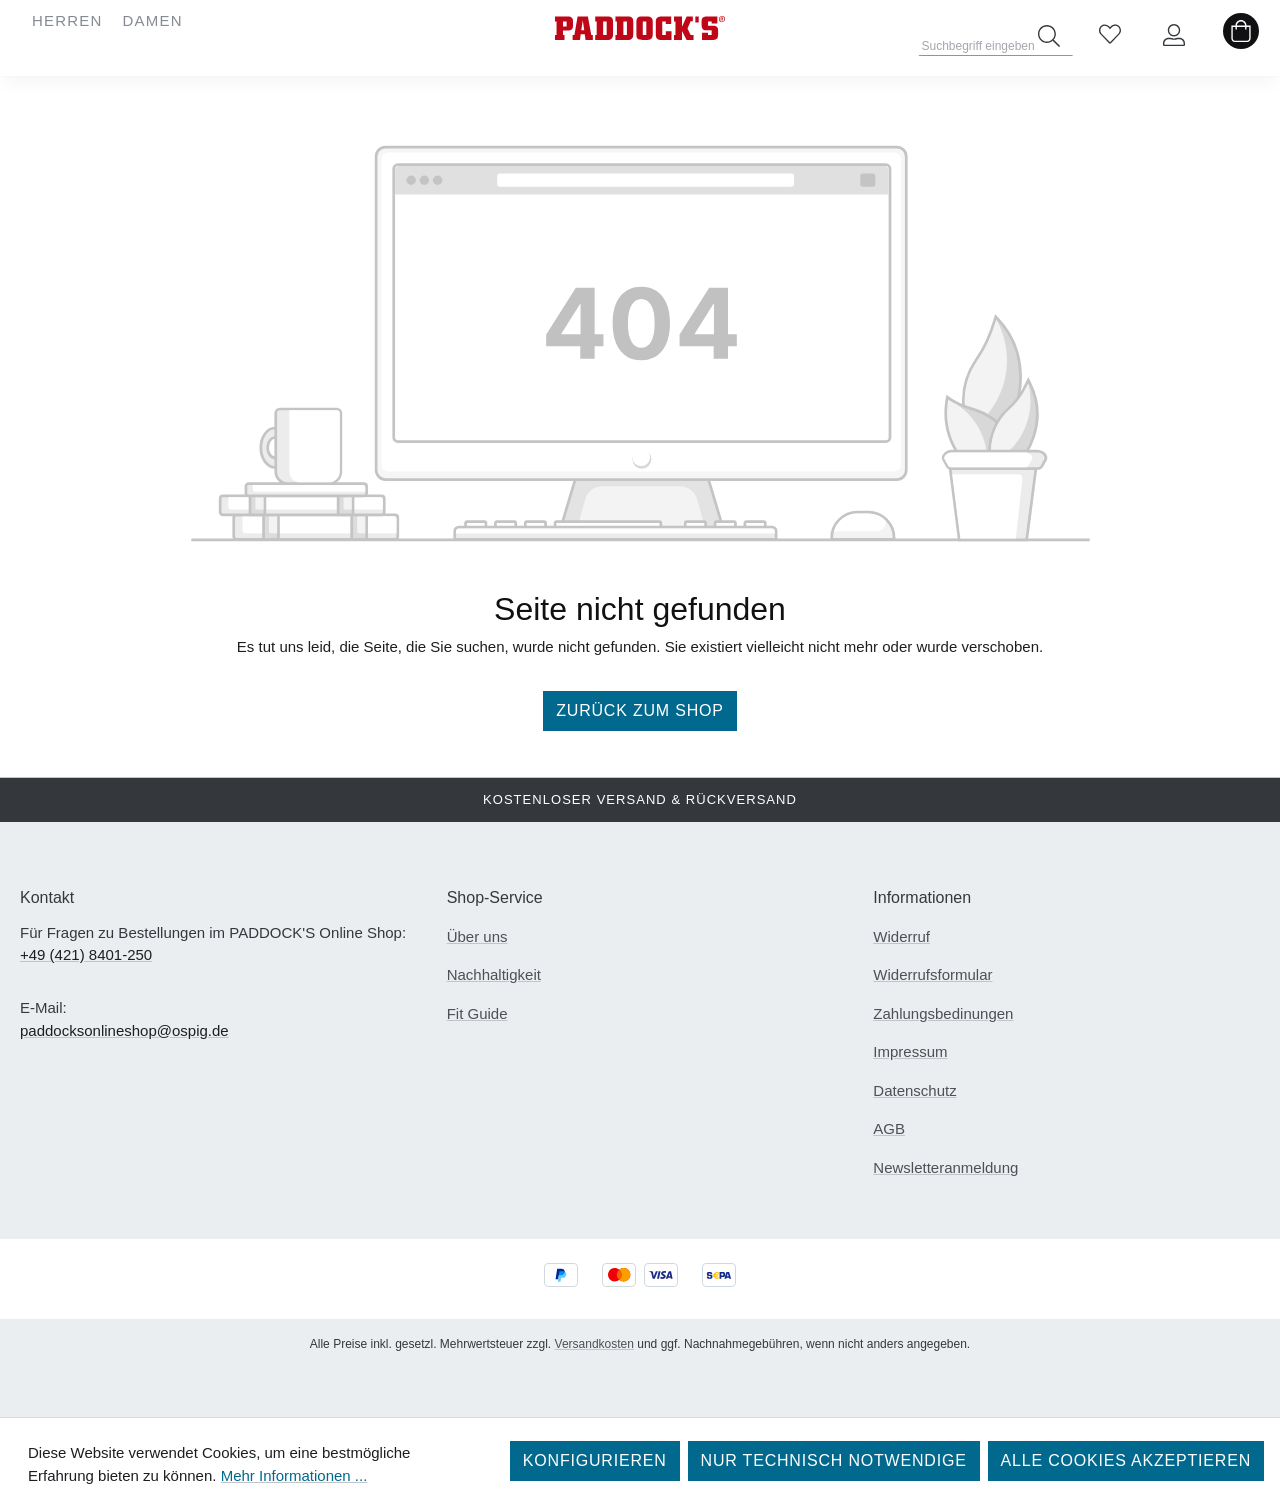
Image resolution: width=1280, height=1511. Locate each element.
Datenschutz (914, 1090)
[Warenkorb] (1241, 36)
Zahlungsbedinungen (943, 1013)
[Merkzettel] (1110, 36)
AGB (889, 1128)
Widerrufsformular (932, 974)
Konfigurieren (595, 1460)
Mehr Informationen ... (294, 1475)
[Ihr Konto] (1174, 36)
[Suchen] (1049, 36)
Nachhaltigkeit (494, 974)
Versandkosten (594, 1344)
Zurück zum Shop (640, 710)
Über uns (477, 936)
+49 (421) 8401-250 (86, 954)
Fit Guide (477, 1013)
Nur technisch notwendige (834, 1460)
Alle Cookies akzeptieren (1126, 1460)
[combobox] (996, 40)
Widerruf (901, 936)
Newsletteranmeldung (945, 1167)
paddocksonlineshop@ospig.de (124, 1030)
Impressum (910, 1051)
